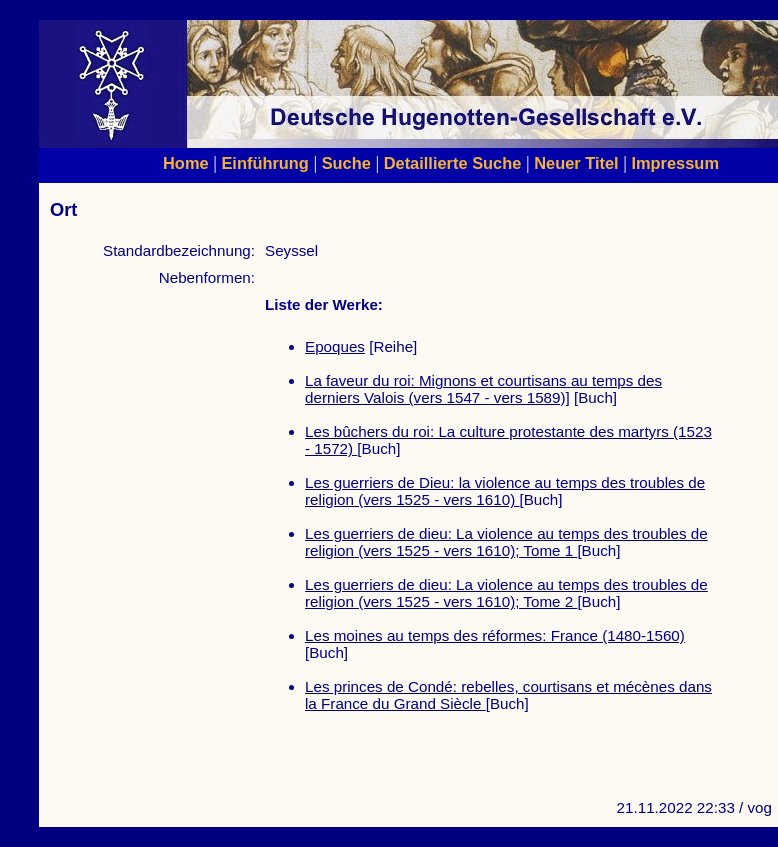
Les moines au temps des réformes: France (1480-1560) (495, 635)
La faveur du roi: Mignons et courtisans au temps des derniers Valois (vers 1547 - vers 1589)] (483, 389)
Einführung (264, 163)
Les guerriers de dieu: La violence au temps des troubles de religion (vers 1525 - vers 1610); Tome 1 (506, 542)
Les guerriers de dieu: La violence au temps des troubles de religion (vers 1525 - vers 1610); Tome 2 (506, 593)
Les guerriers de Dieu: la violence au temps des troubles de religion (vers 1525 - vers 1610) (505, 491)
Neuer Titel (576, 163)
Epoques (335, 346)
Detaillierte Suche (453, 163)
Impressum (675, 163)
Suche (346, 163)
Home (186, 163)
